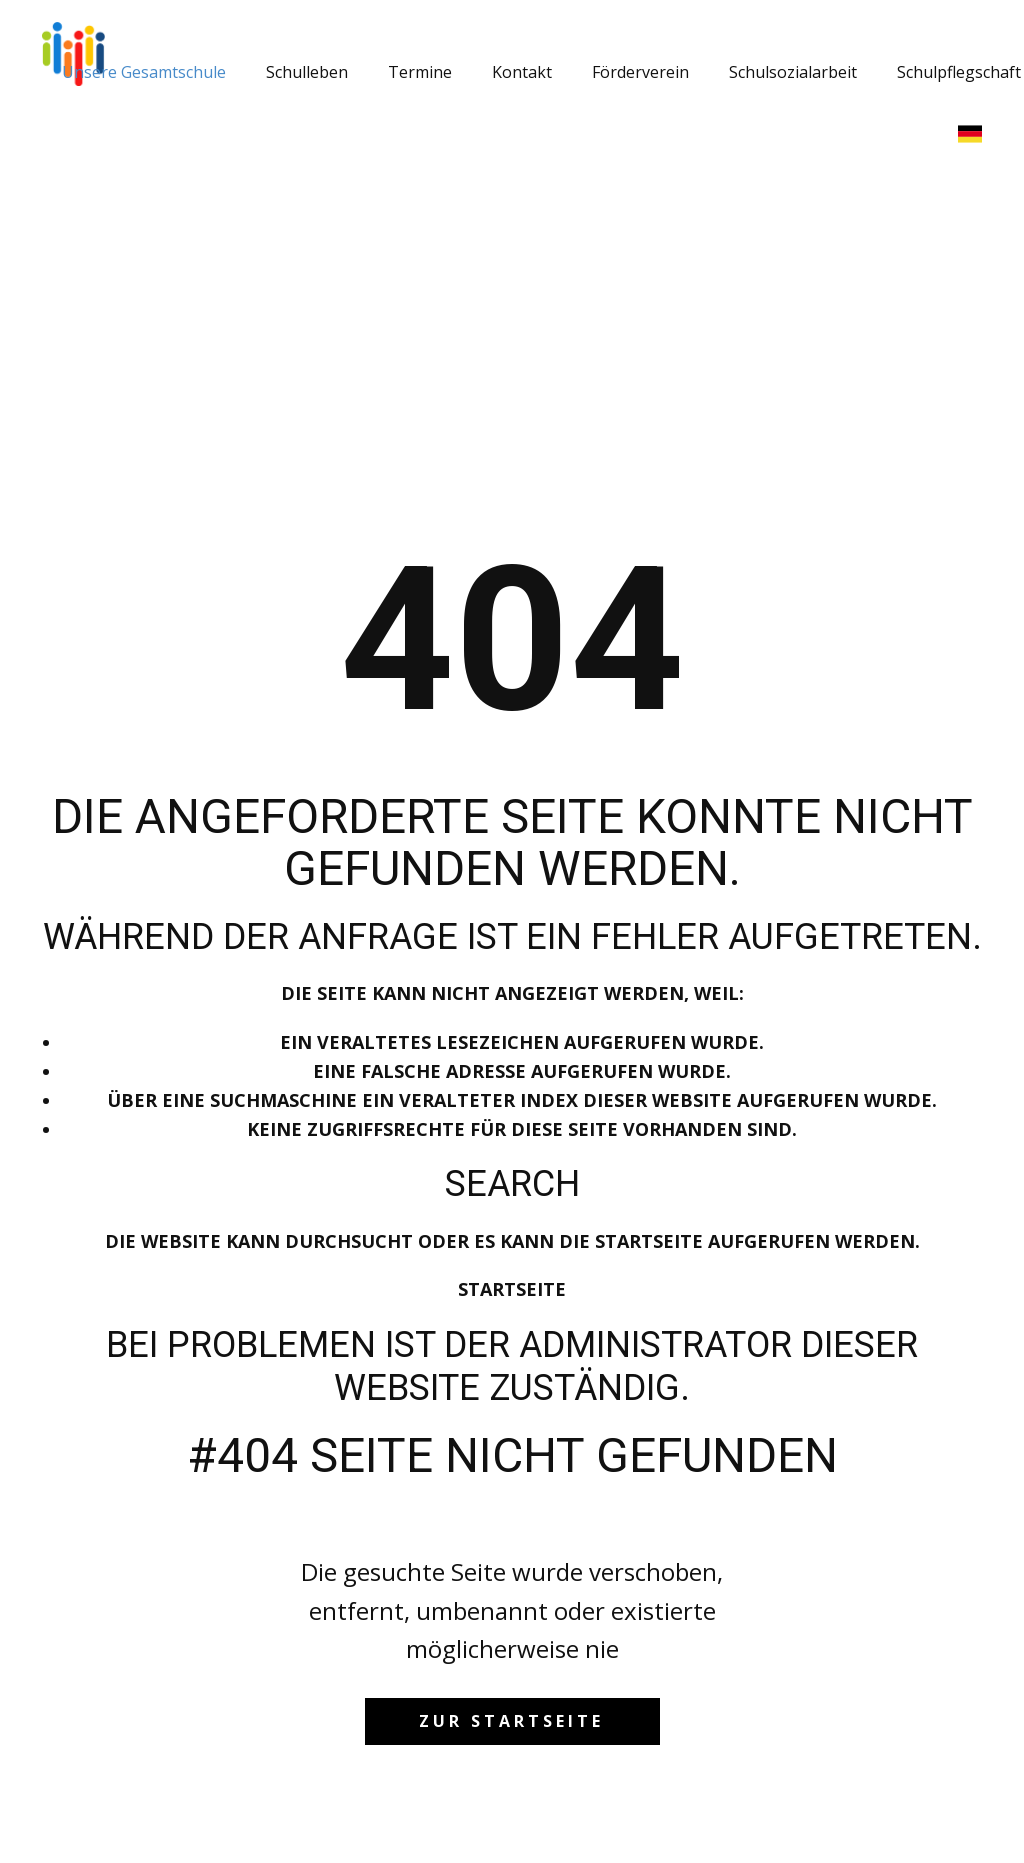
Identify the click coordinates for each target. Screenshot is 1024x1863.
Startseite (512, 1289)
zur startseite (511, 1721)
